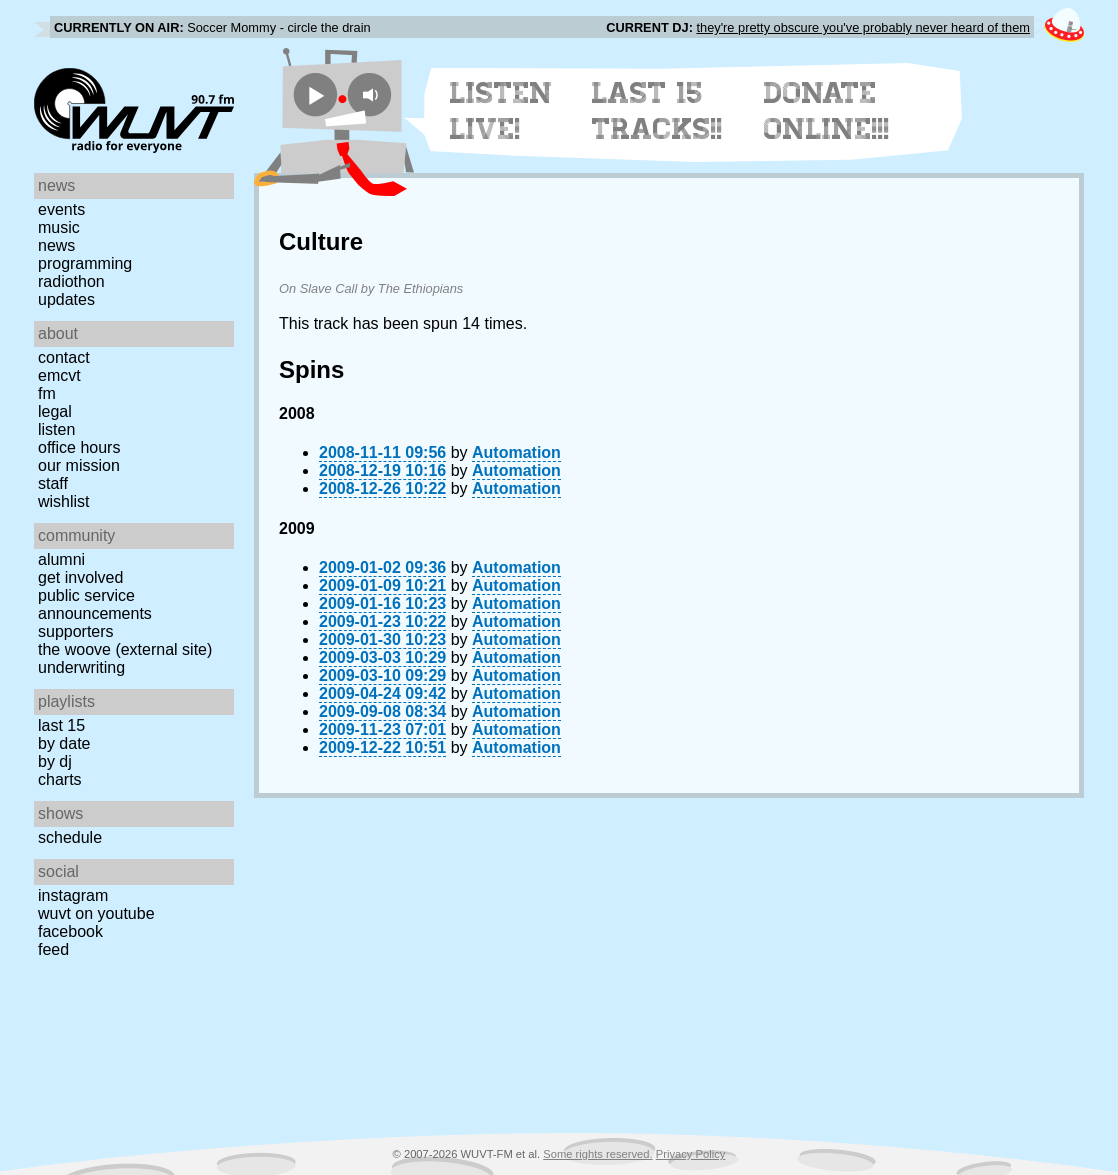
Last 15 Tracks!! (657, 111)
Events (61, 209)
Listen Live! (501, 111)
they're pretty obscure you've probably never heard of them (863, 27)
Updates (66, 299)
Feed (53, 949)
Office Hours (79, 447)
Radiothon (71, 281)
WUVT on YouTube (96, 913)
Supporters (76, 631)
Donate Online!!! (827, 111)
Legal (55, 411)
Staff (53, 483)
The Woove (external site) (125, 649)
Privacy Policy (691, 1154)
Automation (516, 452)
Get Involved (80, 577)
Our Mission (79, 465)
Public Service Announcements (95, 604)
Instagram (73, 895)
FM (47, 393)
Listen (56, 429)
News (56, 245)
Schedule (70, 837)
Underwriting (81, 667)
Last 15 (61, 725)
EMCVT (59, 375)
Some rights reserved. (597, 1154)
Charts (60, 779)
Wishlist (64, 501)
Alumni (61, 559)
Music (59, 227)
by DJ (55, 761)
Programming (85, 263)
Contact (64, 357)
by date (64, 743)
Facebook (70, 931)
